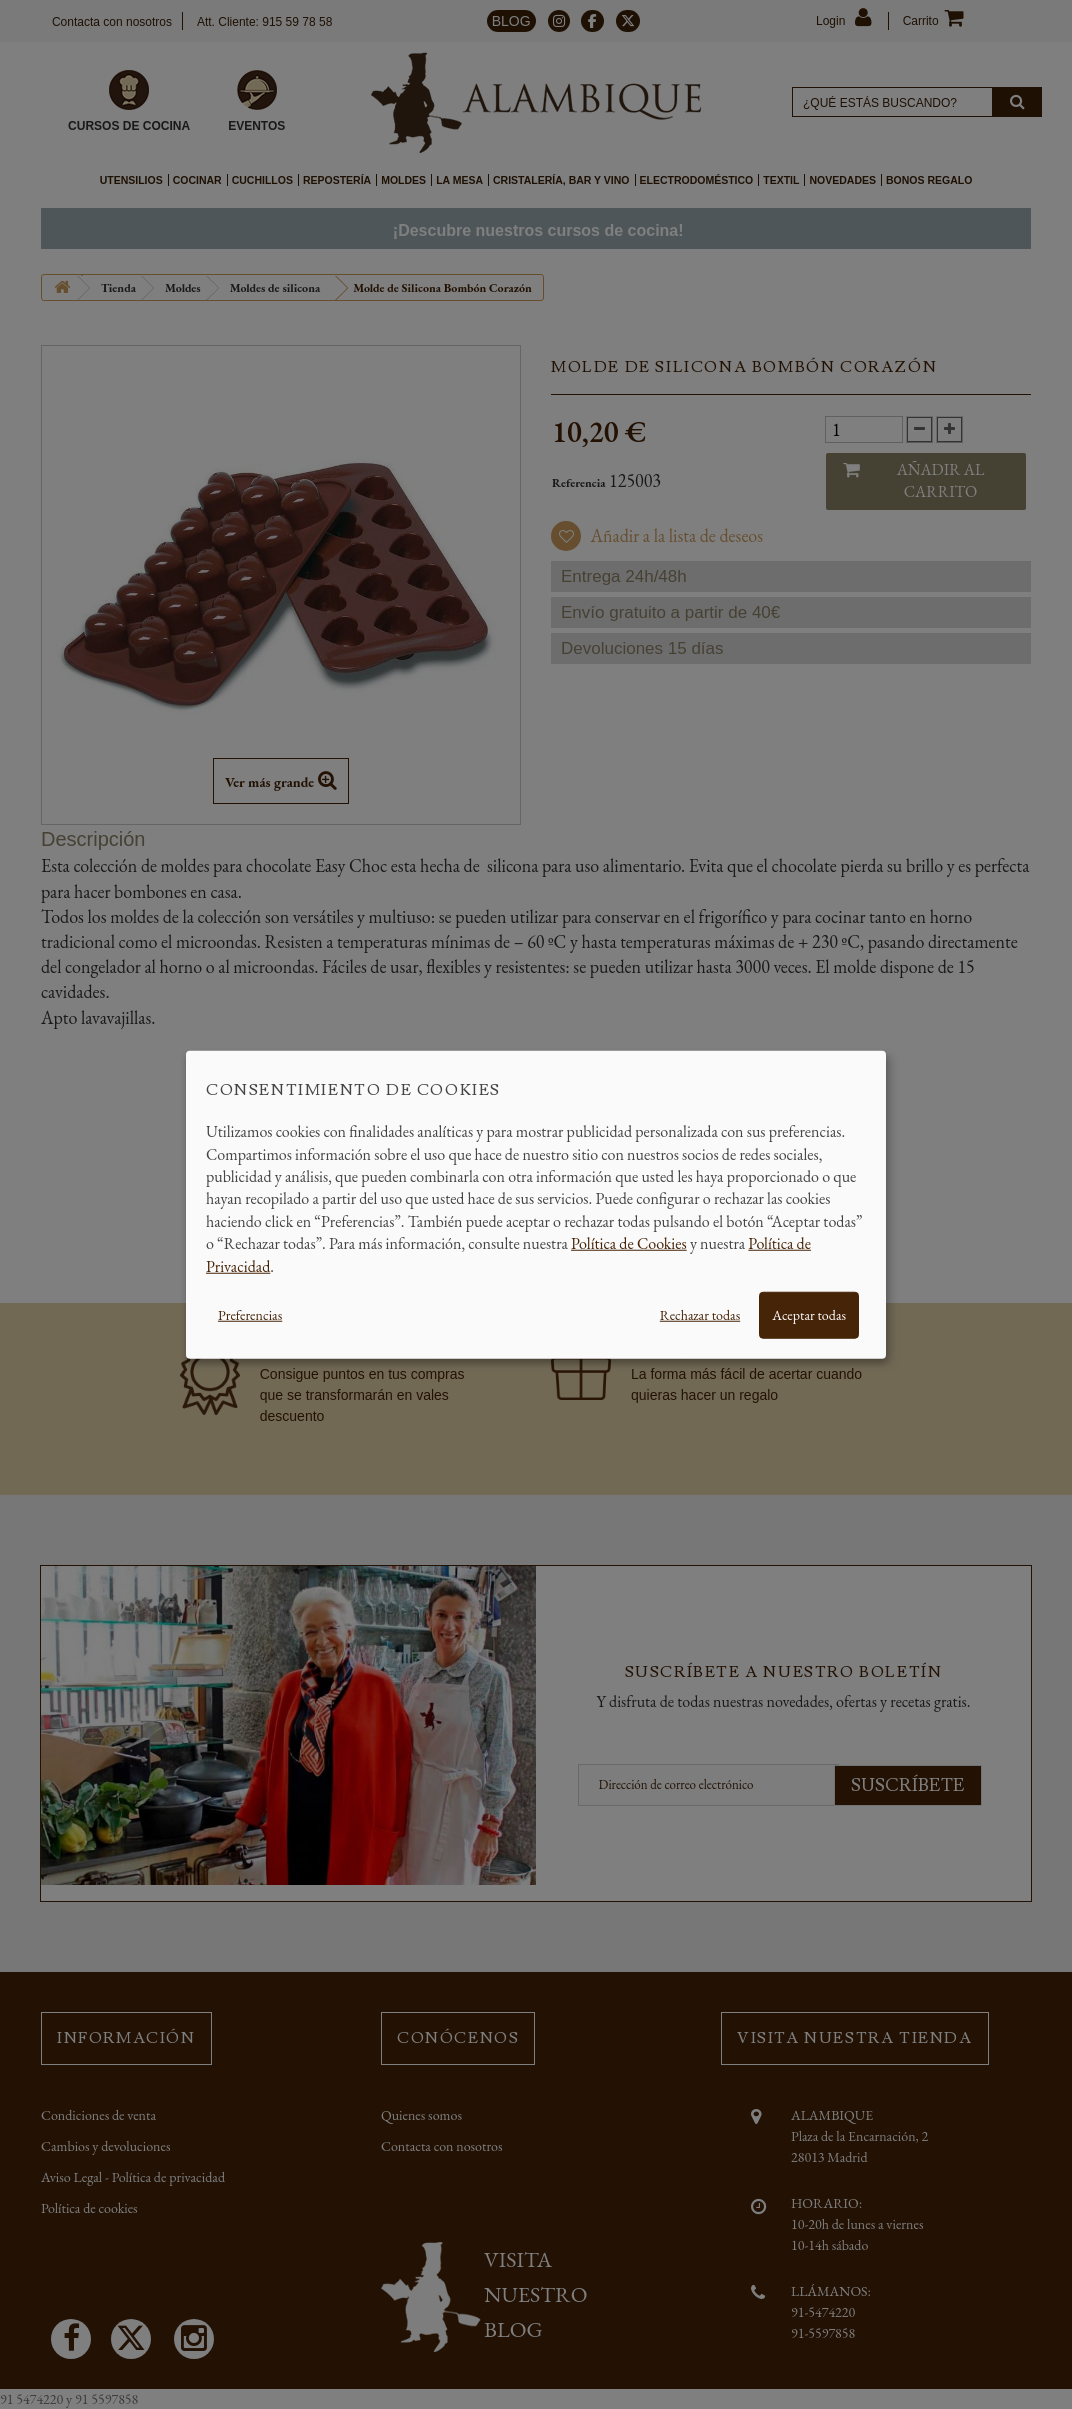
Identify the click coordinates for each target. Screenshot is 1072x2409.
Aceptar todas (809, 1315)
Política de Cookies (629, 1243)
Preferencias (250, 1315)
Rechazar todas (700, 1315)
